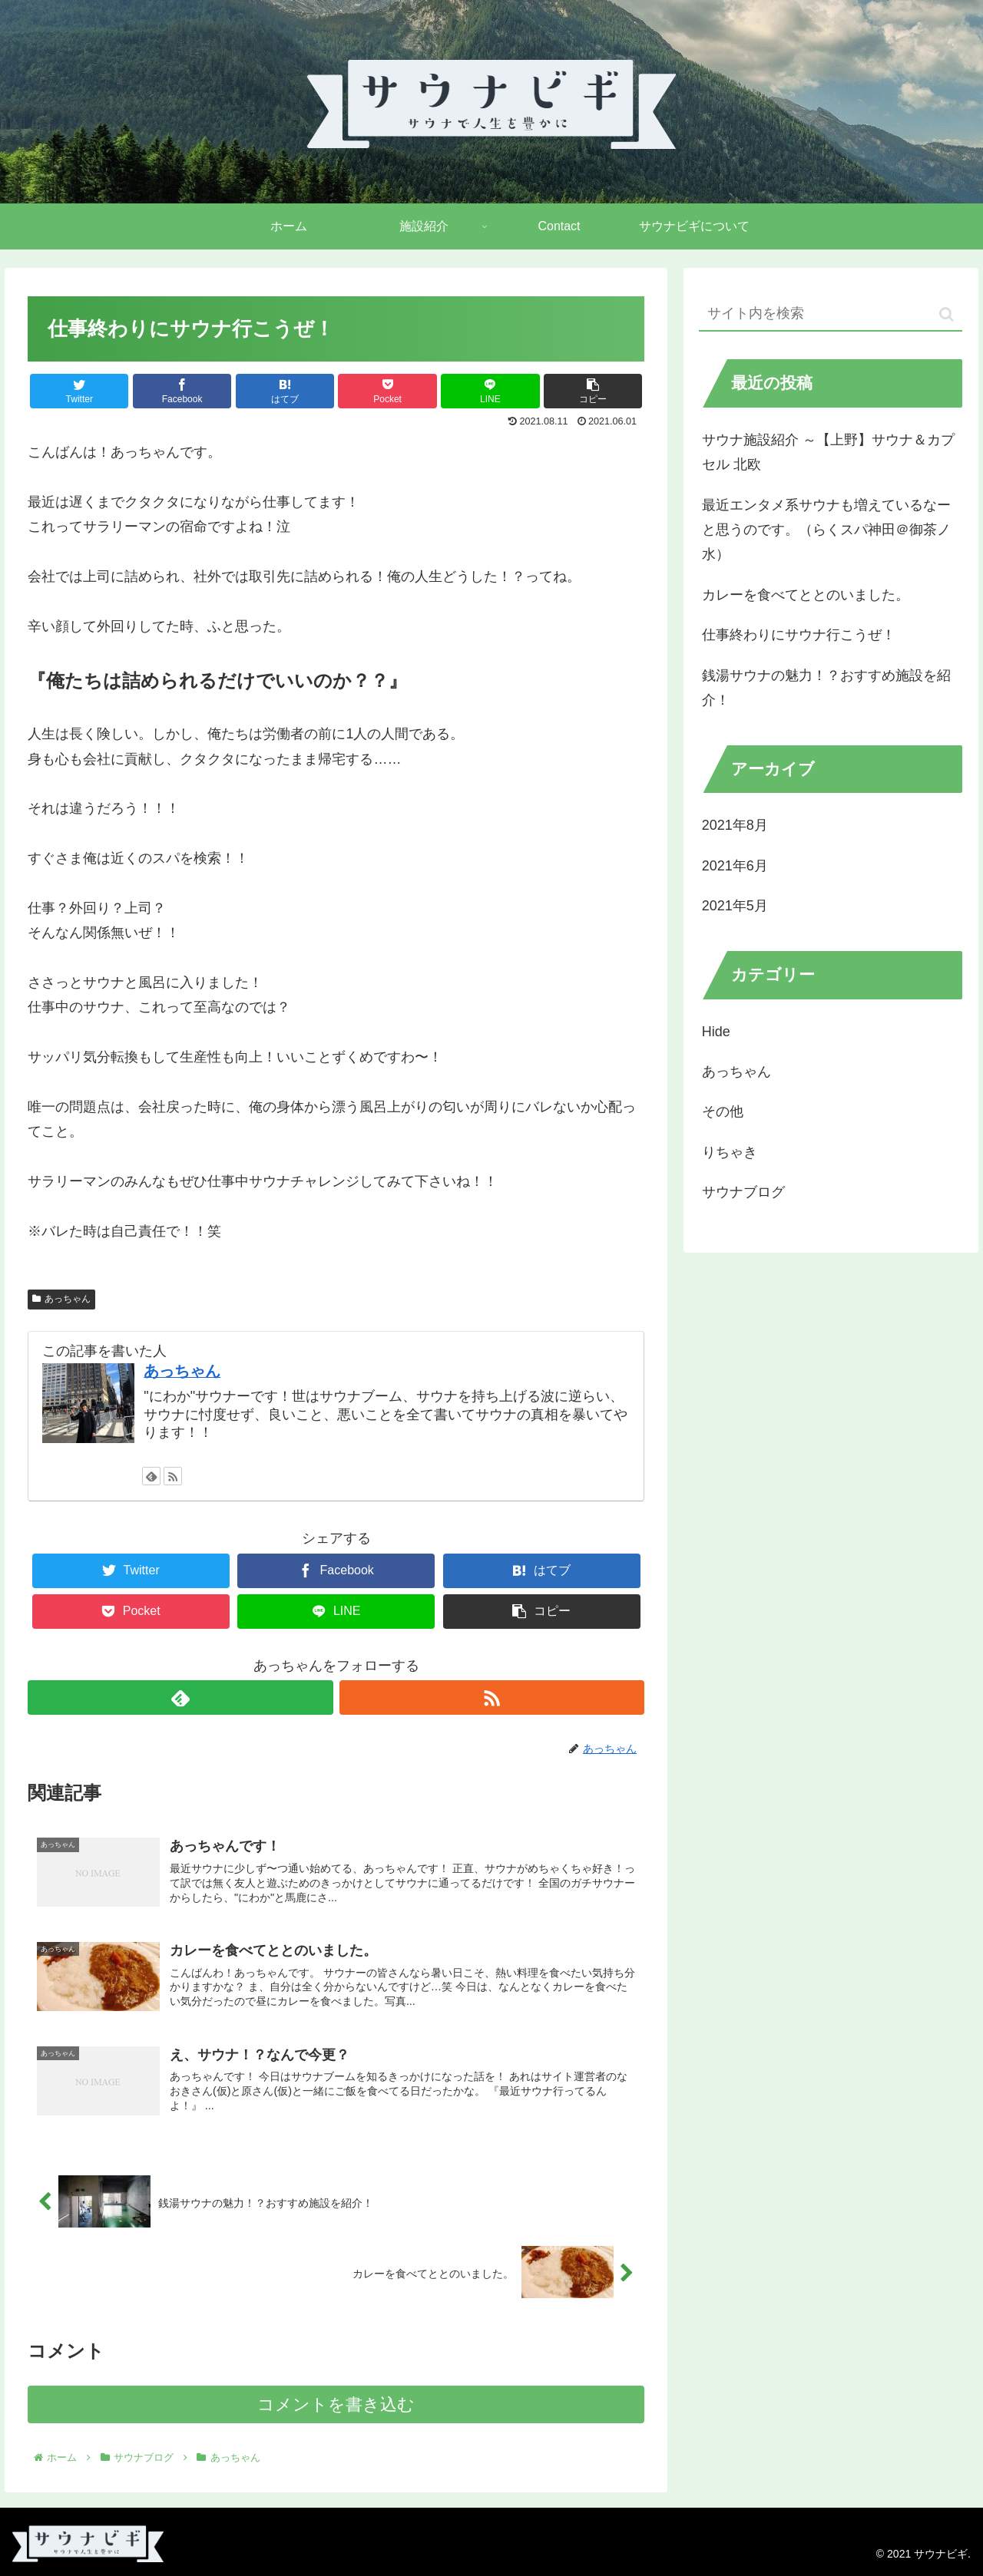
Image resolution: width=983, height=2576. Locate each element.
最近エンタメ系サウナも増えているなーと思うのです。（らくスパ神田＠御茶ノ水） (826, 530)
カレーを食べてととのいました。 (805, 595)
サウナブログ (743, 1192)
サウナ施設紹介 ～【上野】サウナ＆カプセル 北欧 (828, 452)
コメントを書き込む (336, 2404)
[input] (831, 314)
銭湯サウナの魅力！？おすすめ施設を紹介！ (826, 688)
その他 (722, 1111)
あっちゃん (61, 1298)
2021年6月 (735, 866)
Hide (716, 1031)
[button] (946, 314)
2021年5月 (735, 905)
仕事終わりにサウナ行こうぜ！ (798, 634)
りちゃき (729, 1152)
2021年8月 (735, 825)
